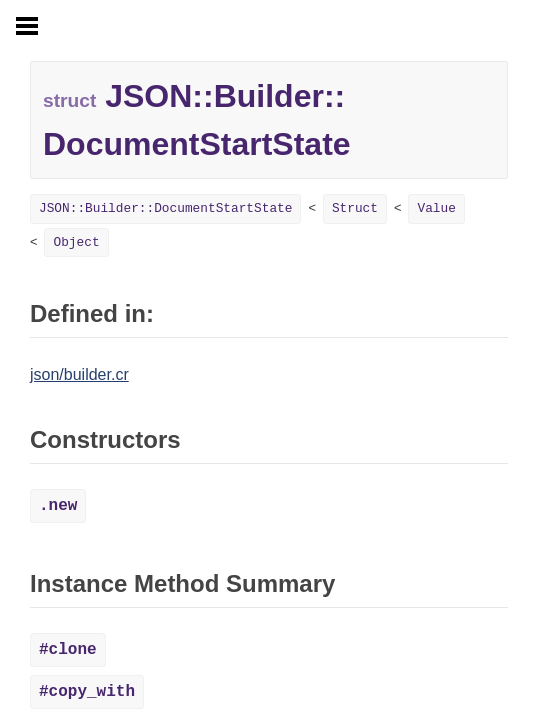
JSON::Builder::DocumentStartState (165, 208)
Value (436, 208)
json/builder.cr (79, 374)
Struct (355, 208)
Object (76, 242)
